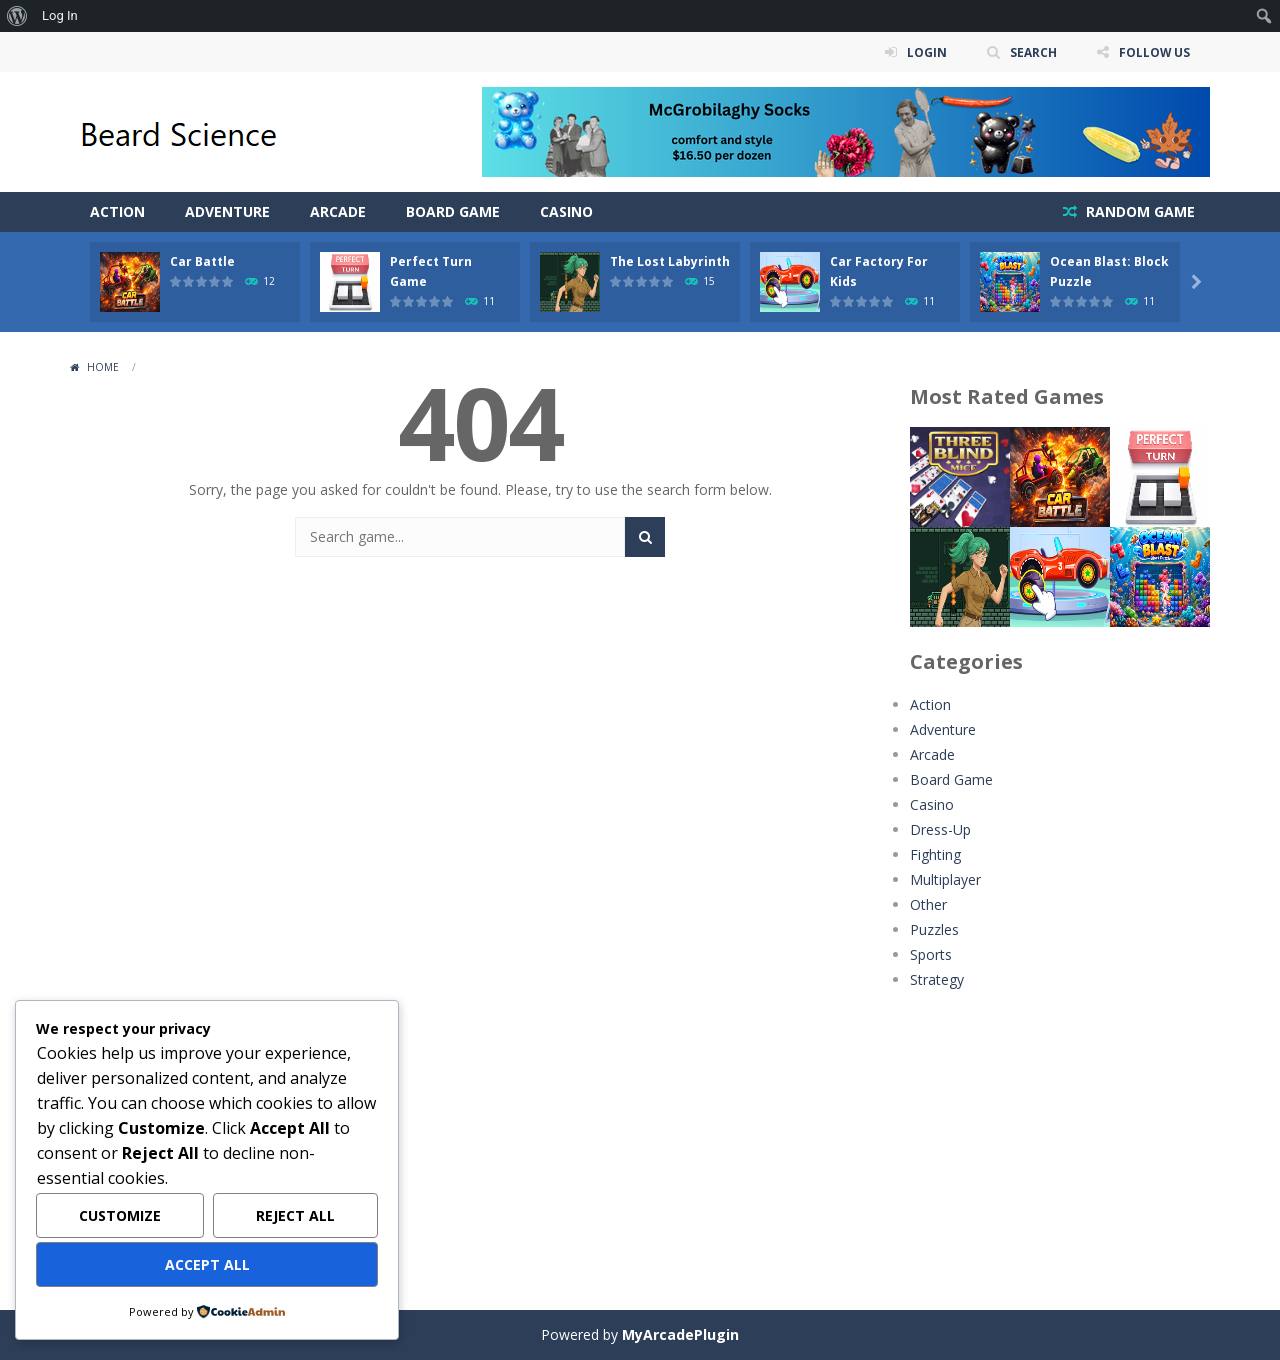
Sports (931, 954)
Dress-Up (940, 829)
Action (117, 211)
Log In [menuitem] (60, 15)
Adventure (227, 211)
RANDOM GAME (1138, 211)
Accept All (207, 1264)
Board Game (453, 211)
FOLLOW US (1154, 51)
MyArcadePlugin (680, 1334)
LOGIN (926, 51)
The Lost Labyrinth (670, 261)
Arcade (338, 211)
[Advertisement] (1060, 1137)
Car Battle (202, 261)
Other (928, 904)
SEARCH (1032, 51)
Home (103, 367)
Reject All (295, 1215)
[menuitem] (17, 16)
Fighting (935, 854)
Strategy (937, 979)
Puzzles (934, 929)
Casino (566, 211)
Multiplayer (945, 879)
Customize (120, 1215)
